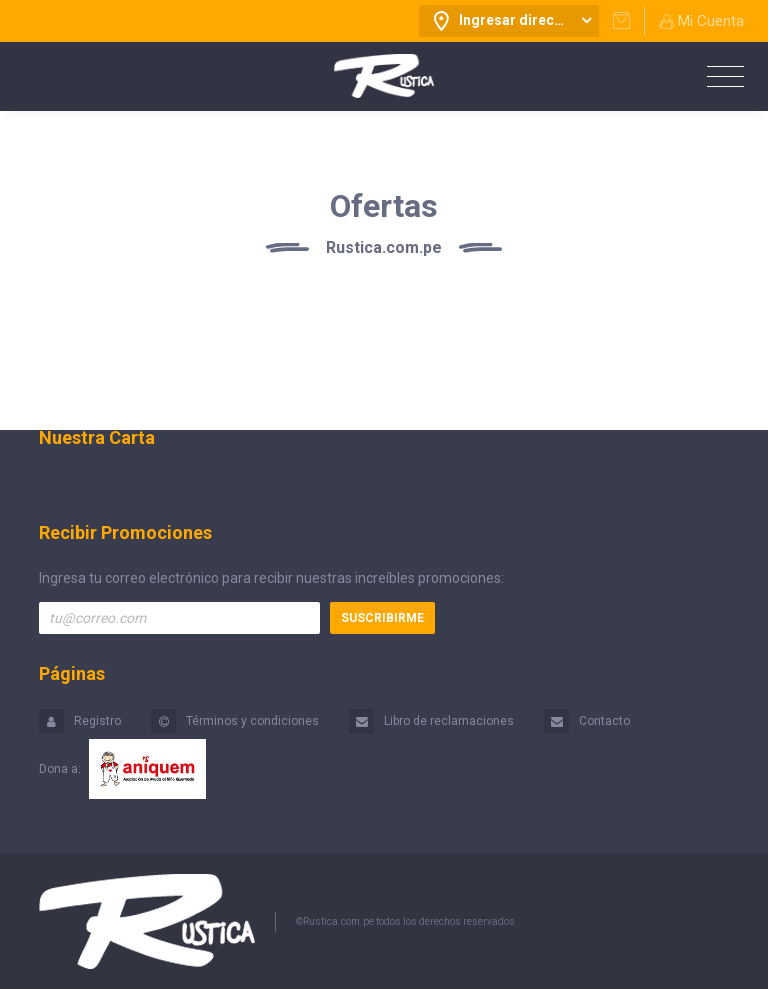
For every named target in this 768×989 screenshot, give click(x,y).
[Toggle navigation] (720, 77)
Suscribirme (382, 618)
